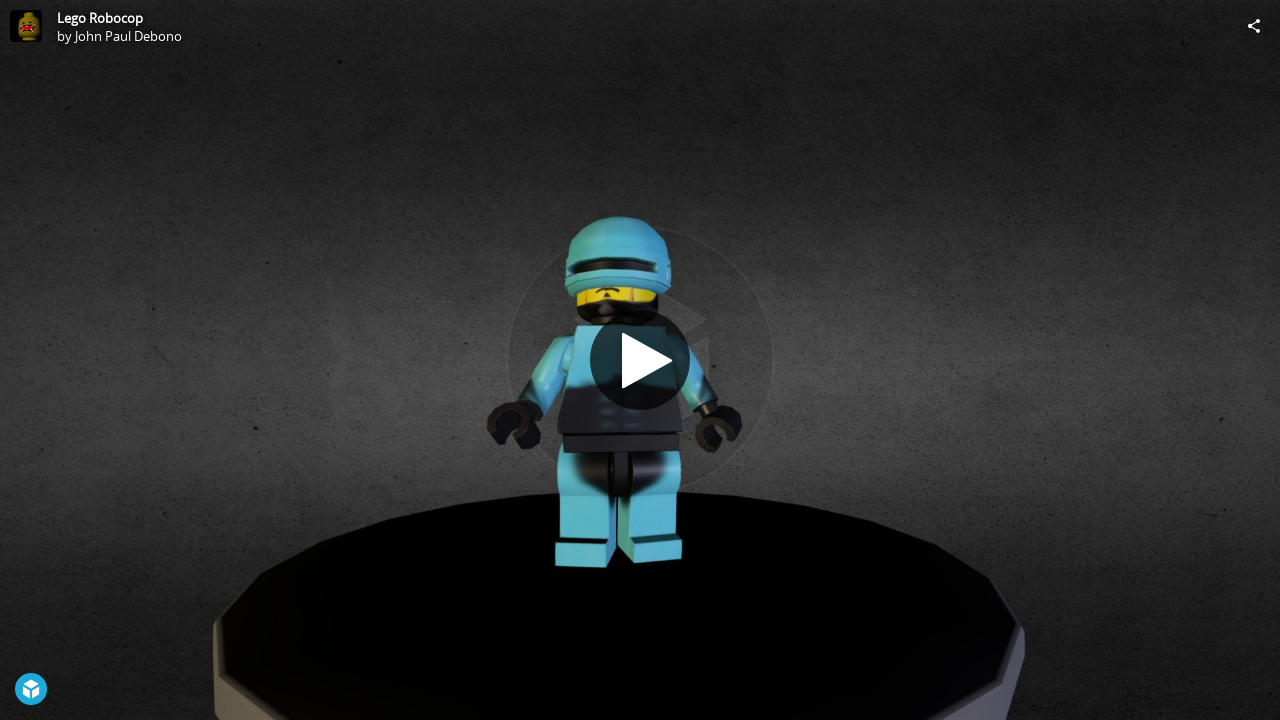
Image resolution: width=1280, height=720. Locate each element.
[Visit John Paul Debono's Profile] (26, 26)
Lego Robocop (100, 18)
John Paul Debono (128, 36)
